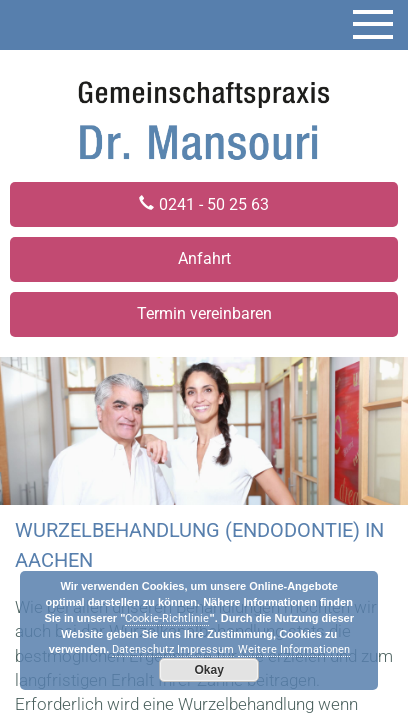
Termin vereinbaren (204, 313)
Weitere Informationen (294, 649)
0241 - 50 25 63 (214, 204)
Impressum (205, 649)
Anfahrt (204, 258)
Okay (209, 670)
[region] (204, 431)
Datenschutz (143, 649)
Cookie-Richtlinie (167, 618)
